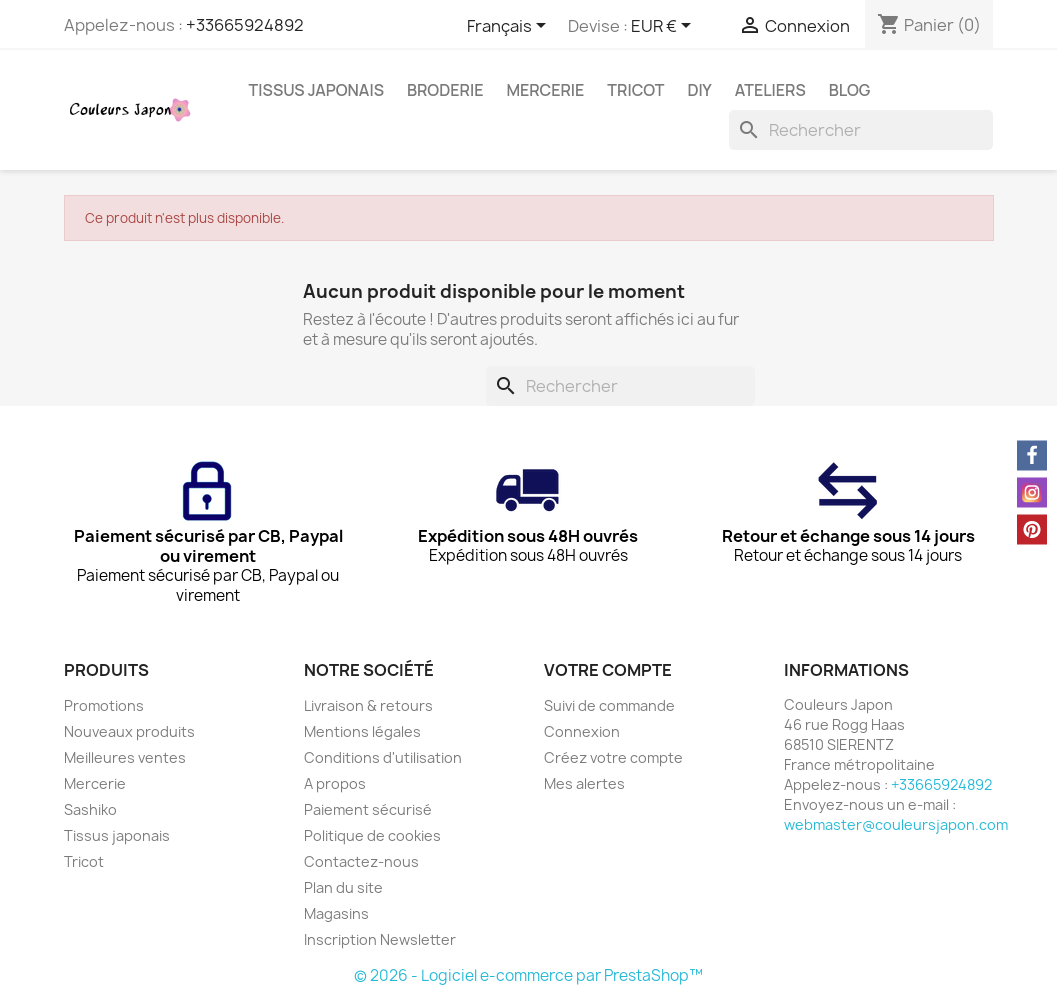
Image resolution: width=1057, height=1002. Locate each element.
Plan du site (343, 887)
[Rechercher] (861, 130)
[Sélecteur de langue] (510, 27)
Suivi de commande (609, 705)
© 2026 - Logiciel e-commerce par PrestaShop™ (528, 975)
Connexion (582, 731)
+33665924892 (245, 25)
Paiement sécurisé (368, 809)
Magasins (336, 913)
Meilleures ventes (125, 757)
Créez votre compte (613, 757)
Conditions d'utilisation (383, 757)
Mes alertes (584, 783)
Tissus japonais (316, 90)
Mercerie (545, 90)
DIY (700, 90)
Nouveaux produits (129, 731)
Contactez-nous (361, 861)
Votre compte (608, 670)
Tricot (635, 90)
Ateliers (770, 90)
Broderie (445, 90)
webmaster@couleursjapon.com (896, 824)
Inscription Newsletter (380, 939)
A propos (335, 783)
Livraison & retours (368, 705)
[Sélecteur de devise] (664, 27)
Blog (850, 90)
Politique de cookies (372, 835)
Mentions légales (362, 731)
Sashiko (90, 809)
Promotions (104, 705)
